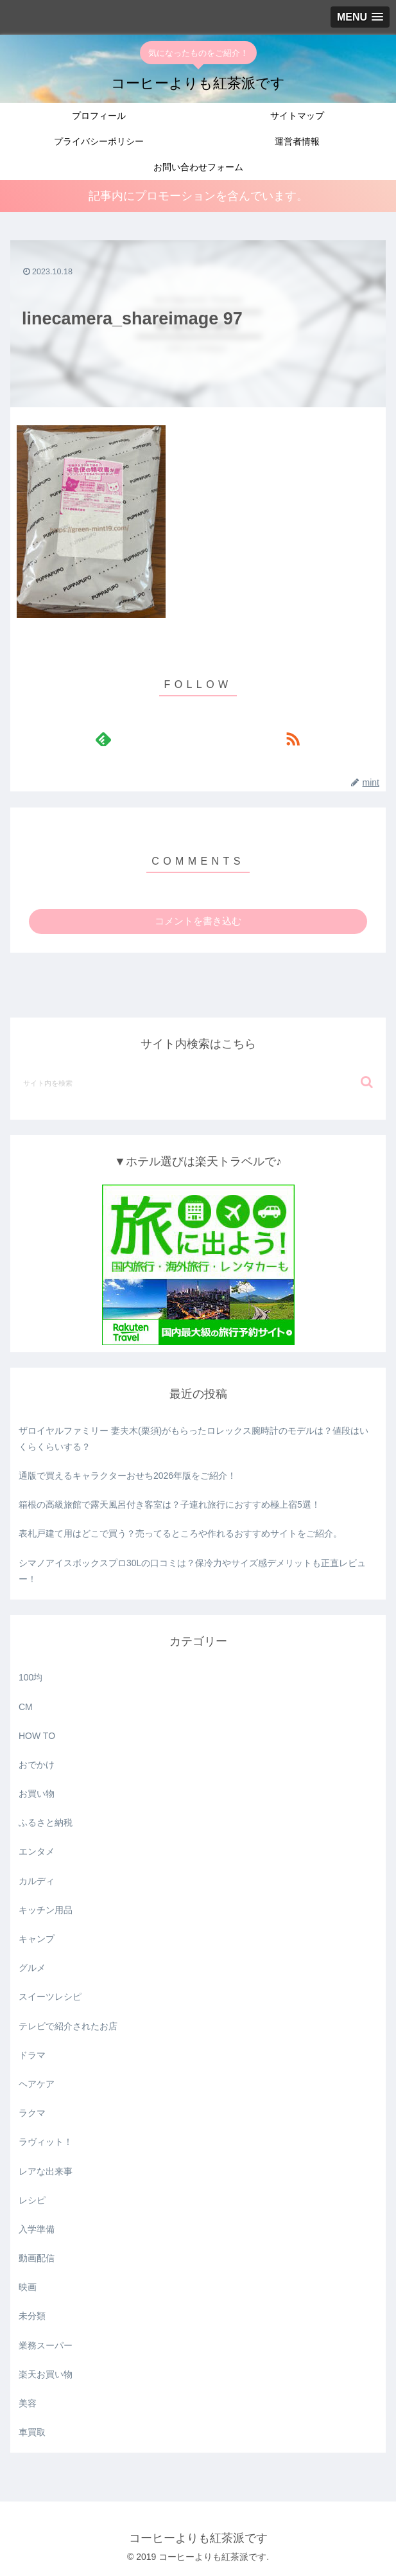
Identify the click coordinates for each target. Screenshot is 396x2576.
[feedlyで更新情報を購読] (103, 739)
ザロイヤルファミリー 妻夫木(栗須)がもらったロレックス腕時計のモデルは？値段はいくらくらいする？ (193, 1438)
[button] (367, 1082)
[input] (198, 1082)
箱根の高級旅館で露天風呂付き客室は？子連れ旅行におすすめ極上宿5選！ (169, 1504)
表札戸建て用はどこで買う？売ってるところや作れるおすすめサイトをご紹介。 (180, 1533)
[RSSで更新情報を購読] (293, 739)
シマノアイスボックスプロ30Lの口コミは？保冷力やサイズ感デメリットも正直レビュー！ (192, 1571)
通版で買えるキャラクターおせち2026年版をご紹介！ (127, 1475)
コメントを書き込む (198, 920)
